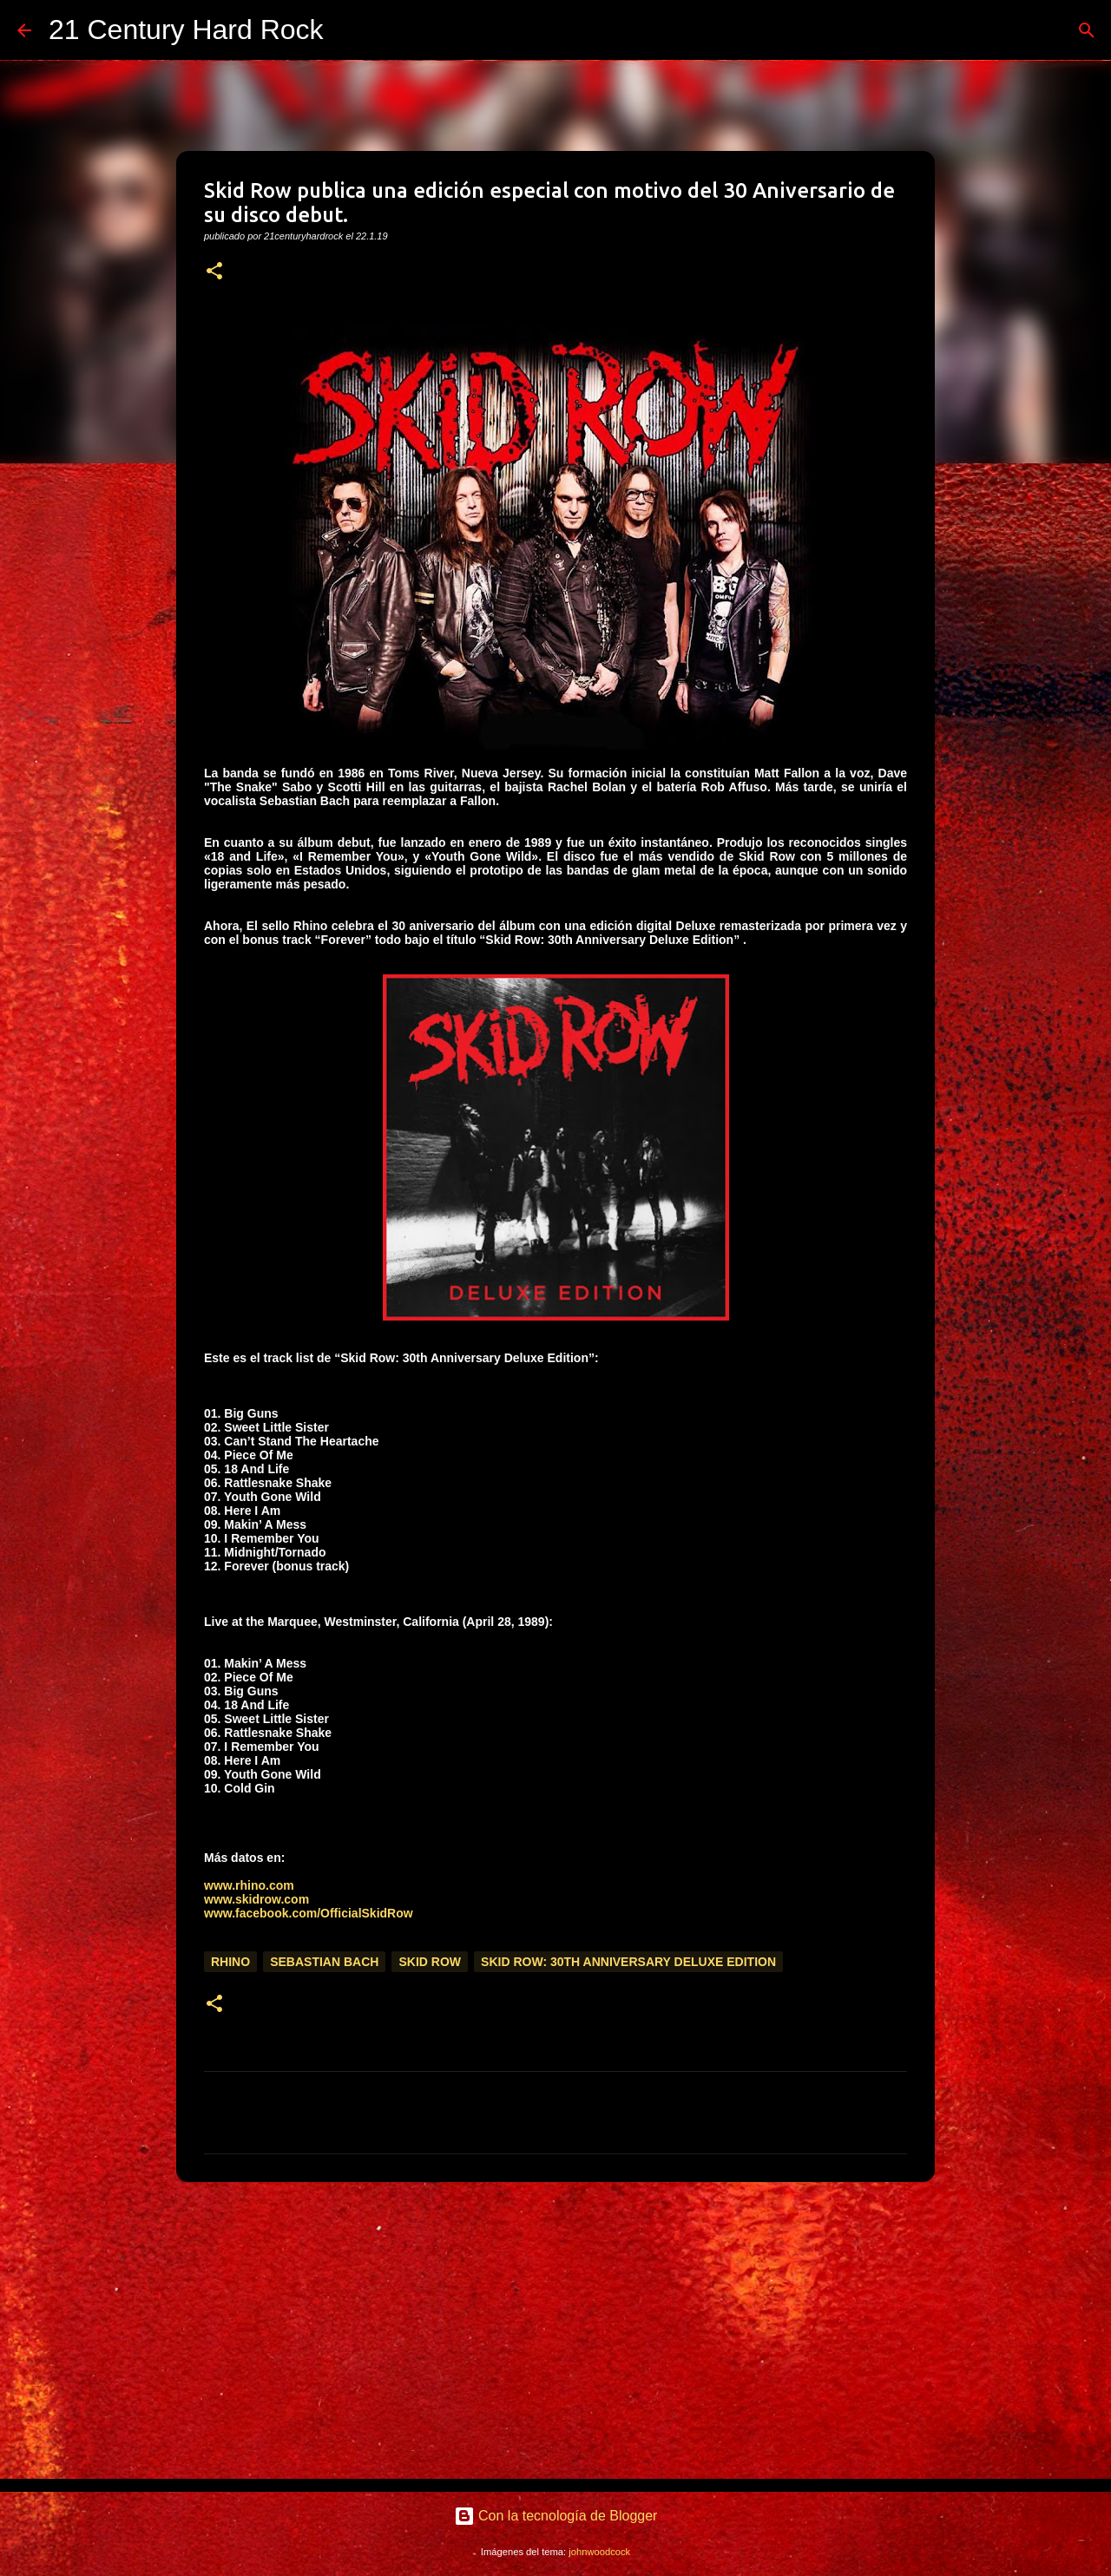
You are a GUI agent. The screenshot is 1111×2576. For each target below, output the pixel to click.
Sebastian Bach (324, 1962)
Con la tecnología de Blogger (556, 2515)
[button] (214, 272)
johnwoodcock (599, 2552)
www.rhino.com (249, 1885)
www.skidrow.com (256, 1899)
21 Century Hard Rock (186, 29)
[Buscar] (348, 30)
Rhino (230, 1962)
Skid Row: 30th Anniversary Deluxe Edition (628, 1962)
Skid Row (429, 1962)
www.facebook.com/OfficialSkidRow (308, 1913)
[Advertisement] (555, 2329)
